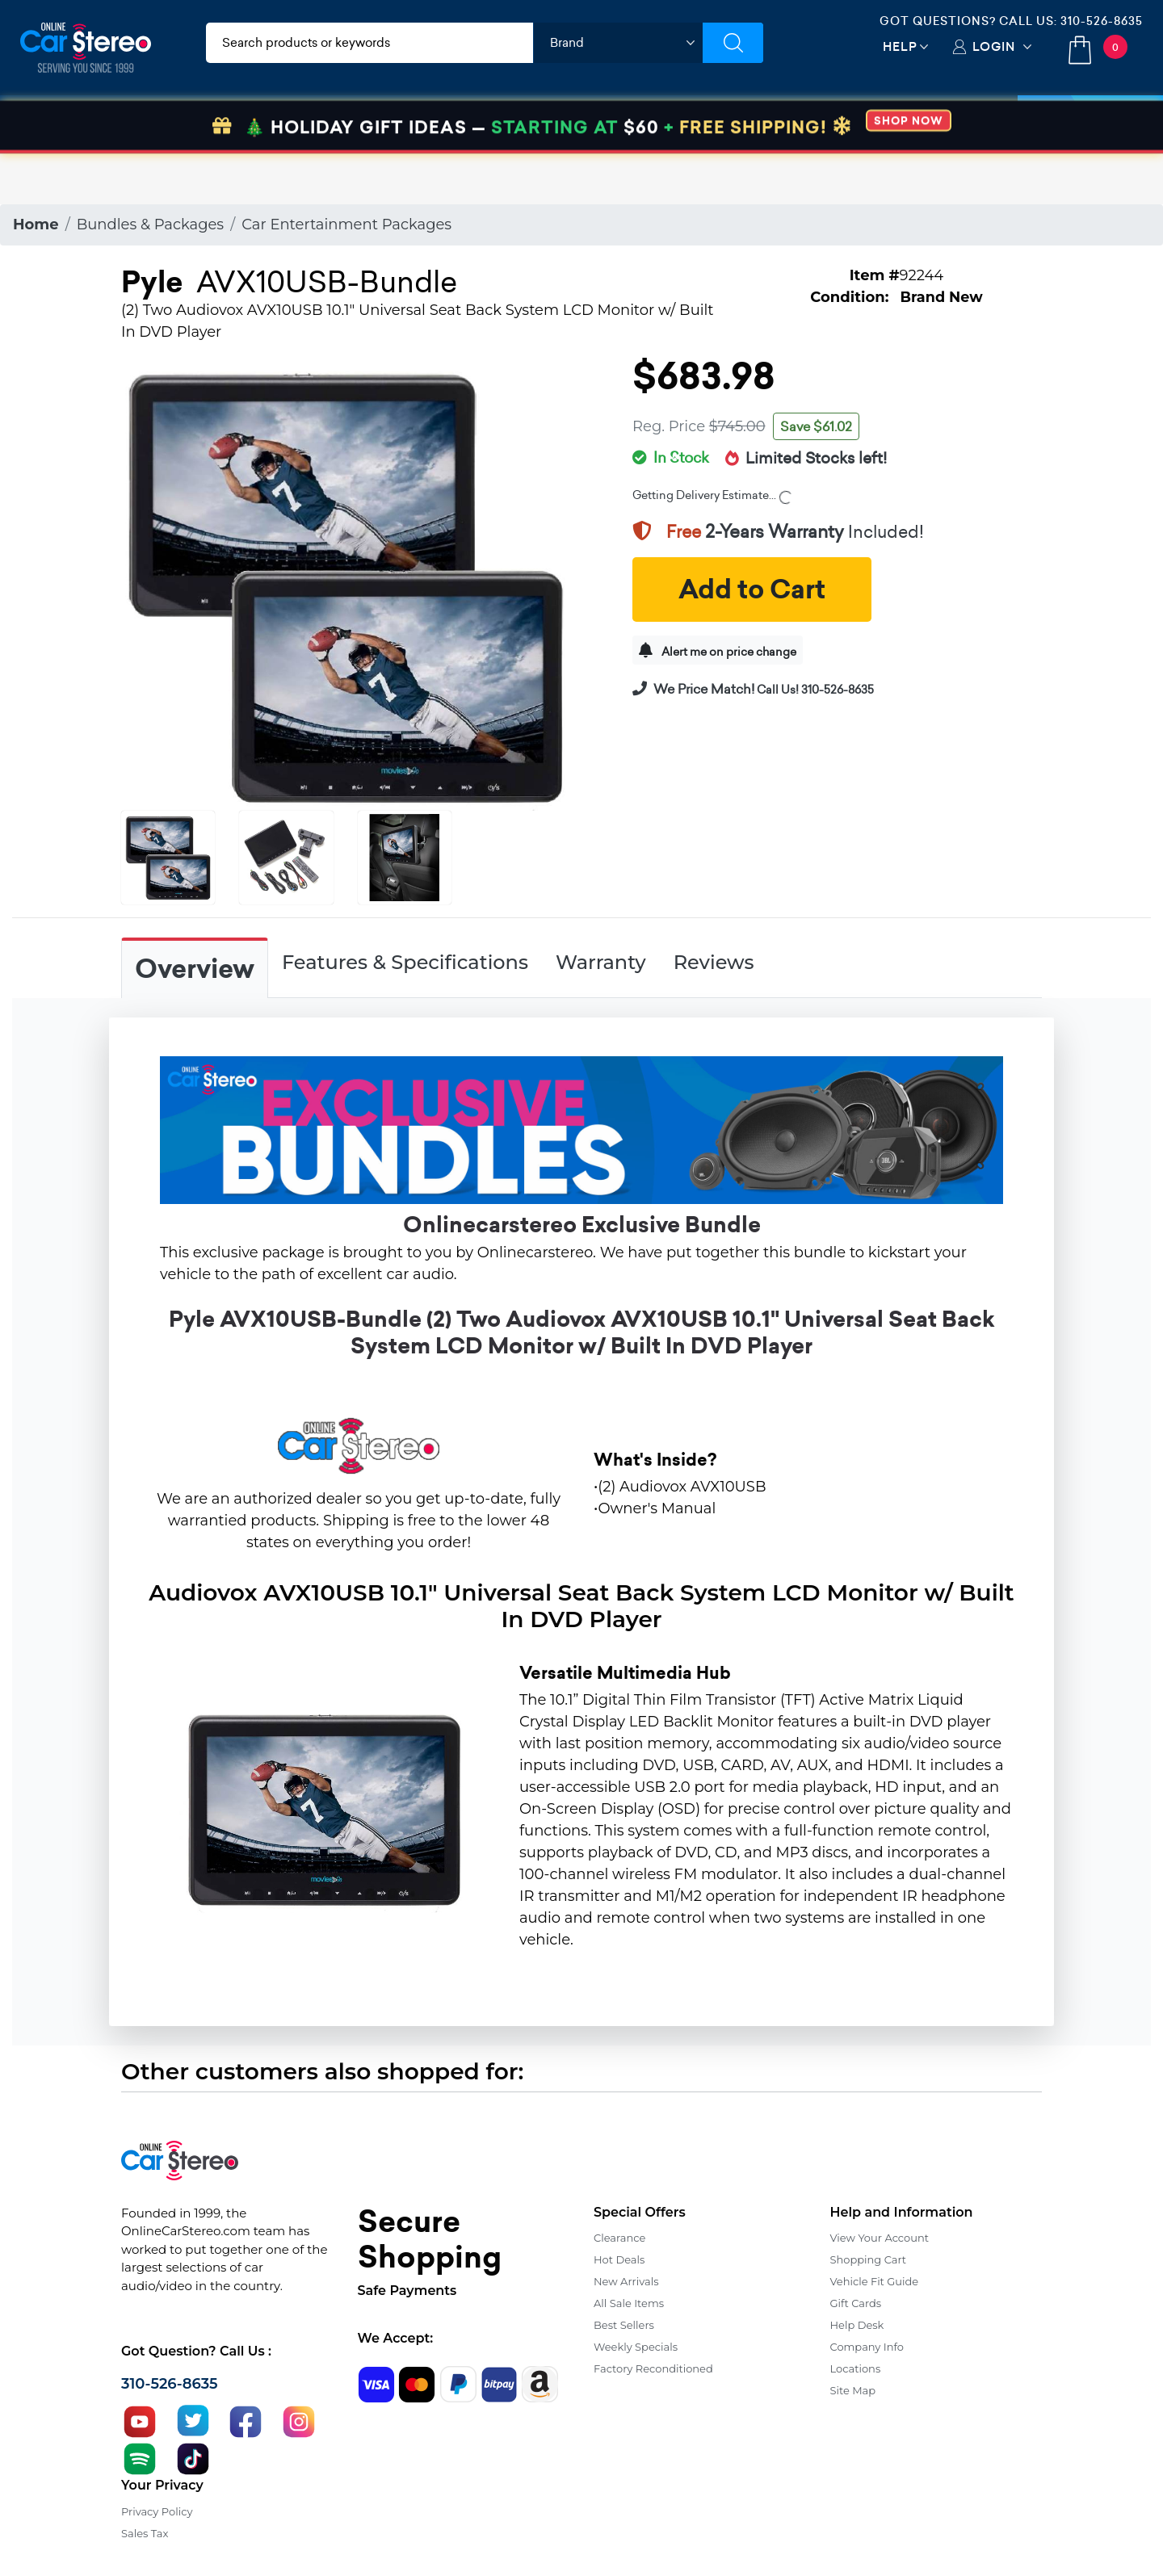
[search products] (369, 43)
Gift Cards (856, 2303)
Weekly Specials (636, 2346)
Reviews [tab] (714, 962)
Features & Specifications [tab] (405, 962)
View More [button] (877, 123)
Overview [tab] (194, 969)
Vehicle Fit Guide (874, 2281)
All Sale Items (629, 2303)
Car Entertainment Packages (346, 224)
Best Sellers (624, 2324)
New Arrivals (626, 2281)
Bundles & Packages (150, 224)
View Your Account (880, 2237)
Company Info (867, 2346)
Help (900, 46)
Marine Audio (610, 123)
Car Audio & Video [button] (99, 123)
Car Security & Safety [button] (461, 123)
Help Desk (857, 2324)
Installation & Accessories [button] (276, 123)
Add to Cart (751, 589)
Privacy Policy (156, 2511)
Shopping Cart (868, 2259)
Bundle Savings (749, 123)
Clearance (619, 2237)
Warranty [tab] (601, 962)
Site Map (853, 2390)
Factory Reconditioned (653, 2368)
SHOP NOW (908, 171)
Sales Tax (144, 2533)
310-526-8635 (1101, 21)
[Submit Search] (733, 43)
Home (36, 224)
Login (993, 46)
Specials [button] (1090, 123)
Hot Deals (619, 2259)
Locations (855, 2368)
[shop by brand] (618, 43)
